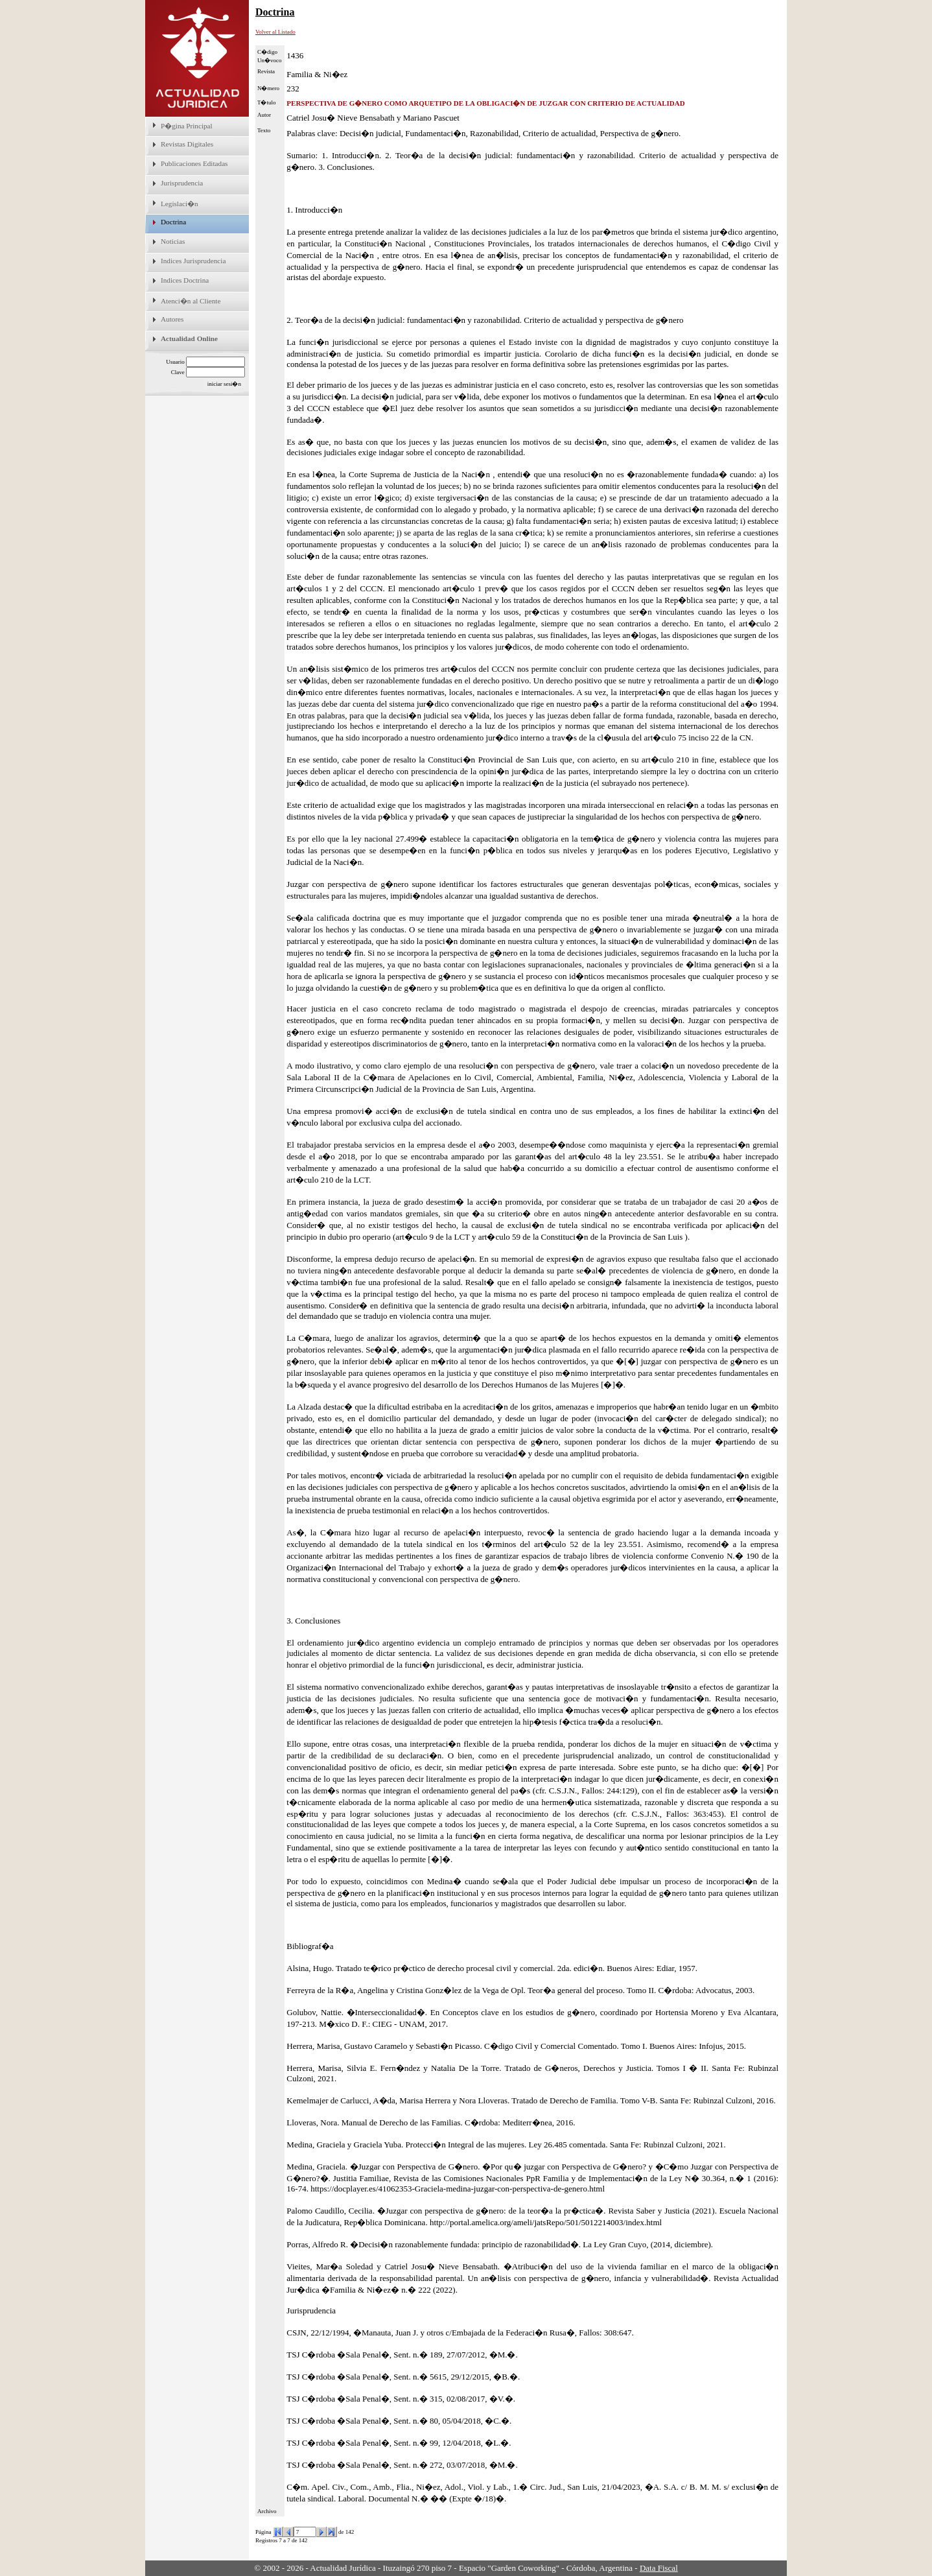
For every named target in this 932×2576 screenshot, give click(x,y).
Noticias (173, 241)
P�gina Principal (187, 126)
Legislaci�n (179, 203)
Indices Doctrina (185, 280)
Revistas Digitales (187, 144)
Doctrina (173, 222)
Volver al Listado (275, 32)
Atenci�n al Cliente (190, 301)
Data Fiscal (659, 2568)
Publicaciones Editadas (194, 163)
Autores (172, 319)
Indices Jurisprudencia (193, 261)
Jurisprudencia (182, 183)
